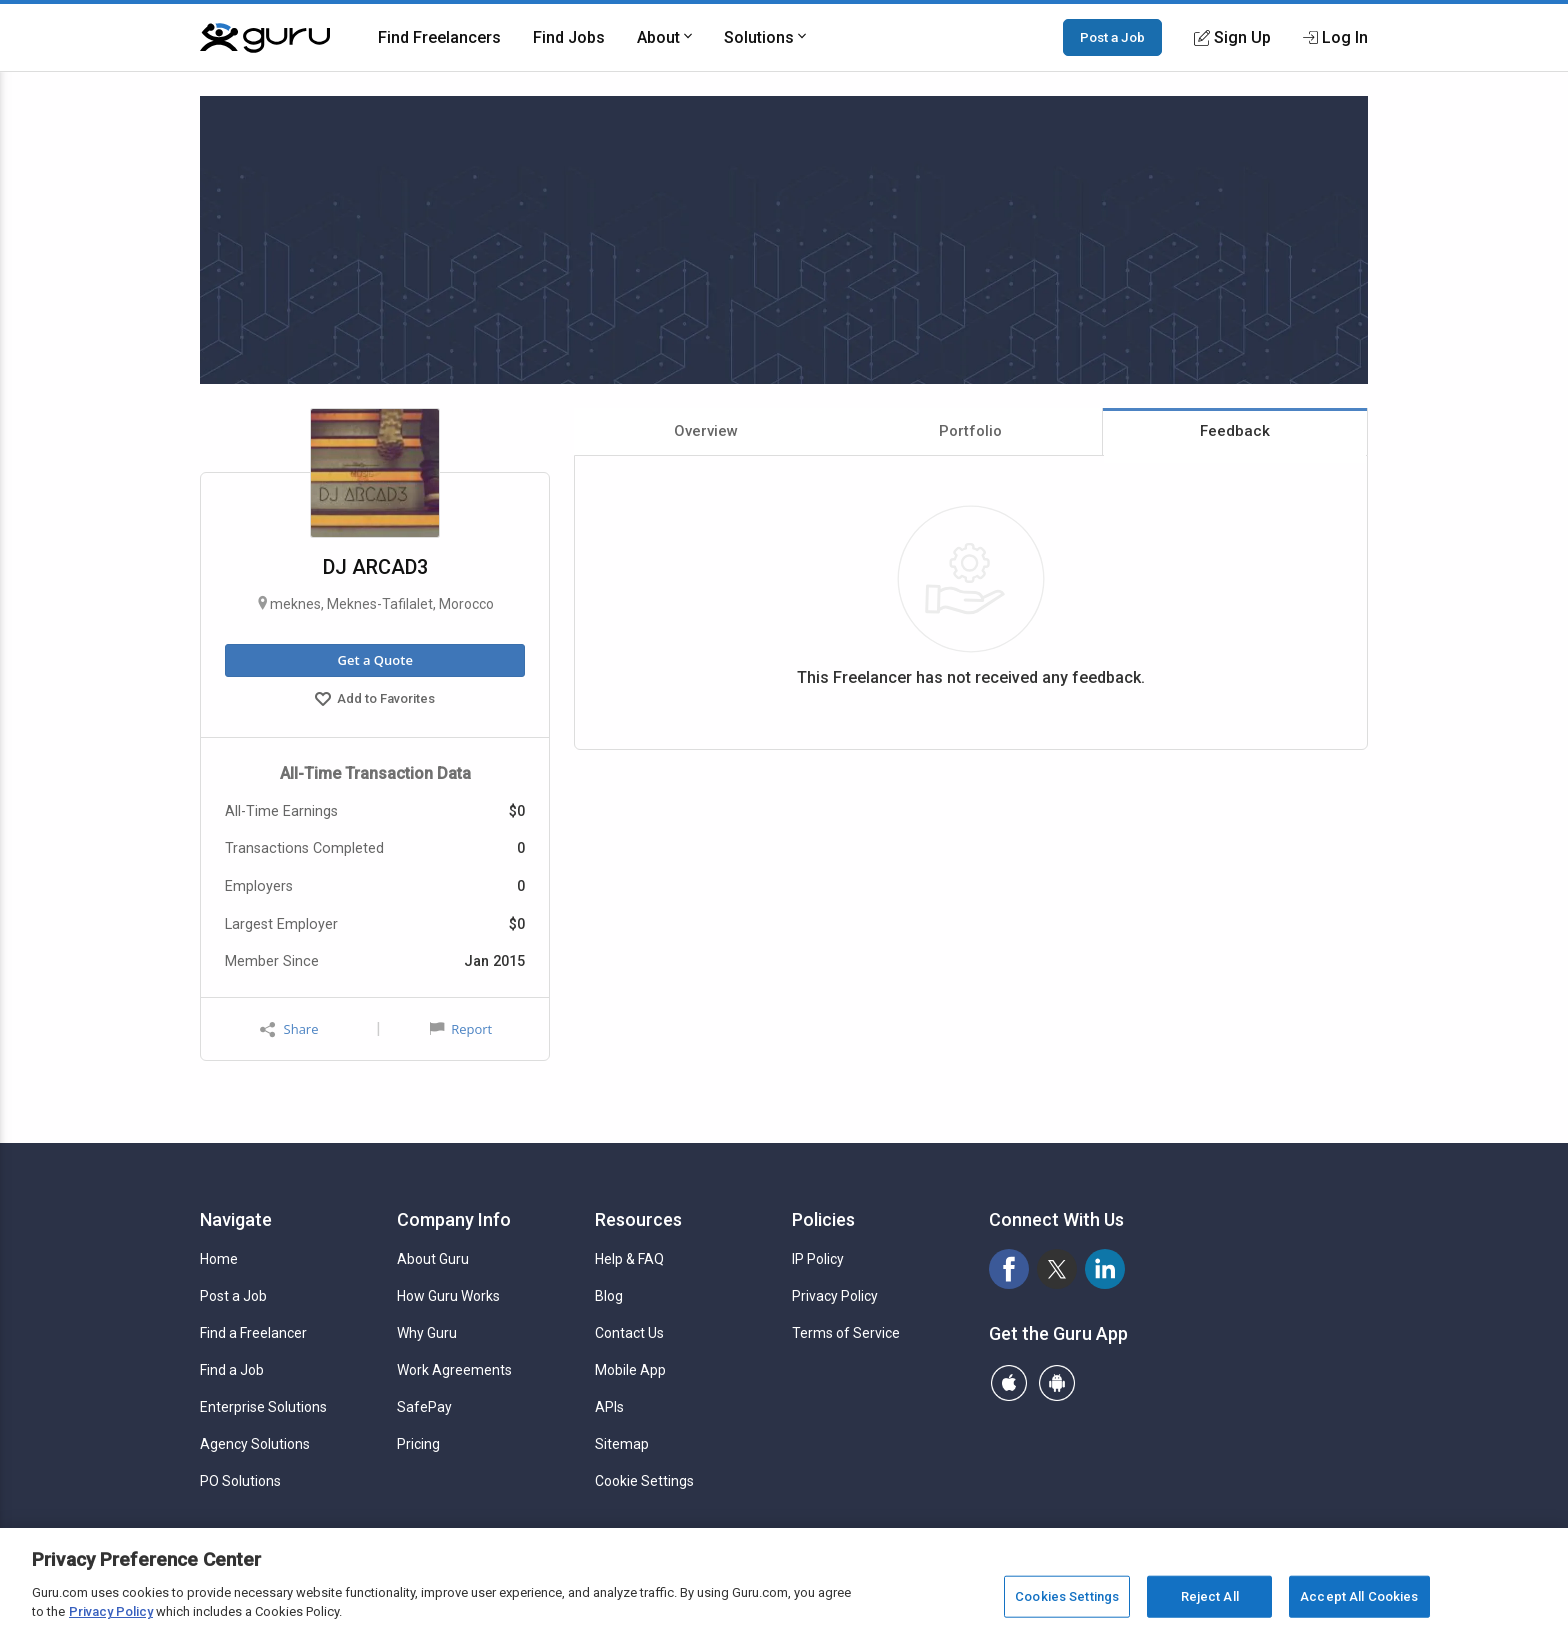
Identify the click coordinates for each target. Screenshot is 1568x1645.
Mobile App (630, 1370)
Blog (609, 1296)
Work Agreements (454, 1370)
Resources (638, 1219)
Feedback (1235, 431)
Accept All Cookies (1359, 1596)
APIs (609, 1407)
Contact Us (629, 1333)
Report (461, 1029)
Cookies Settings (1067, 1596)
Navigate (236, 1219)
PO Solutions (240, 1481)
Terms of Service (846, 1333)
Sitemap (622, 1444)
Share (289, 1029)
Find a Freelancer (253, 1333)
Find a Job (232, 1370)
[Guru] (265, 38)
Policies (823, 1219)
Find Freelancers (439, 37)
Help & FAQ (629, 1259)
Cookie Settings (644, 1481)
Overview (706, 431)
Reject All (1210, 1596)
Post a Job (1112, 37)
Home (219, 1259)
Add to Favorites (375, 701)
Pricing (418, 1444)
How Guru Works (448, 1296)
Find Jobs (569, 37)
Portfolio (970, 431)
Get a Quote (374, 660)
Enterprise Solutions (263, 1407)
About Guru (433, 1259)
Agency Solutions (255, 1444)
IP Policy (818, 1259)
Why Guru (427, 1333)
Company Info (454, 1219)
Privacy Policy (835, 1296)
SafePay (424, 1407)
